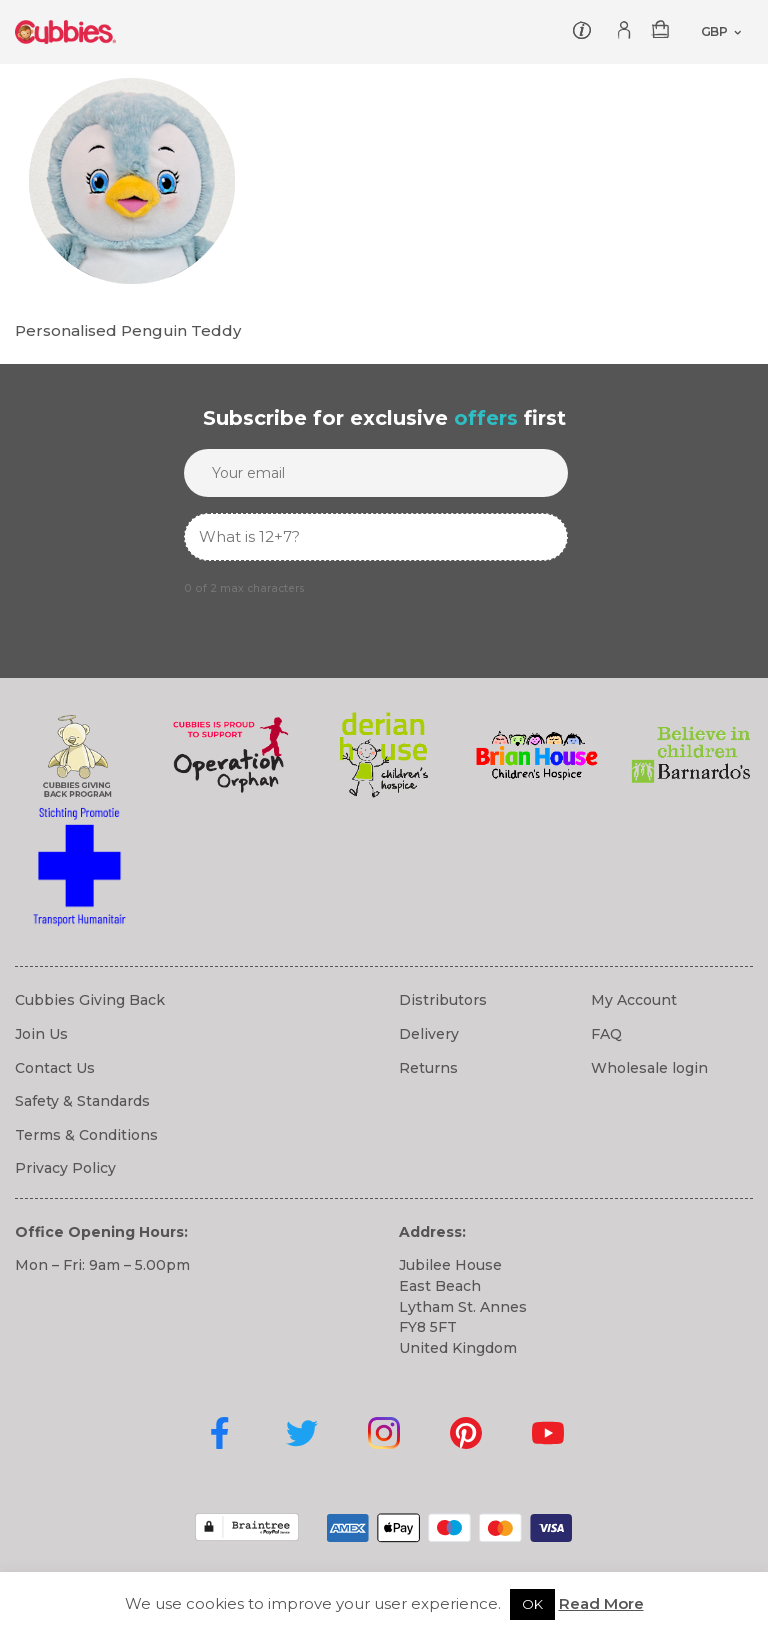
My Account (634, 1000)
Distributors (443, 1000)
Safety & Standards (82, 1101)
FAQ (606, 1034)
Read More (601, 1603)
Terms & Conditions (86, 1135)
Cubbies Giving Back (90, 1000)
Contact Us (55, 1068)
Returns (428, 1068)
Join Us (41, 1034)
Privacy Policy (65, 1168)
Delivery (429, 1034)
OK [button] (532, 1604)
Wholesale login (649, 1068)
